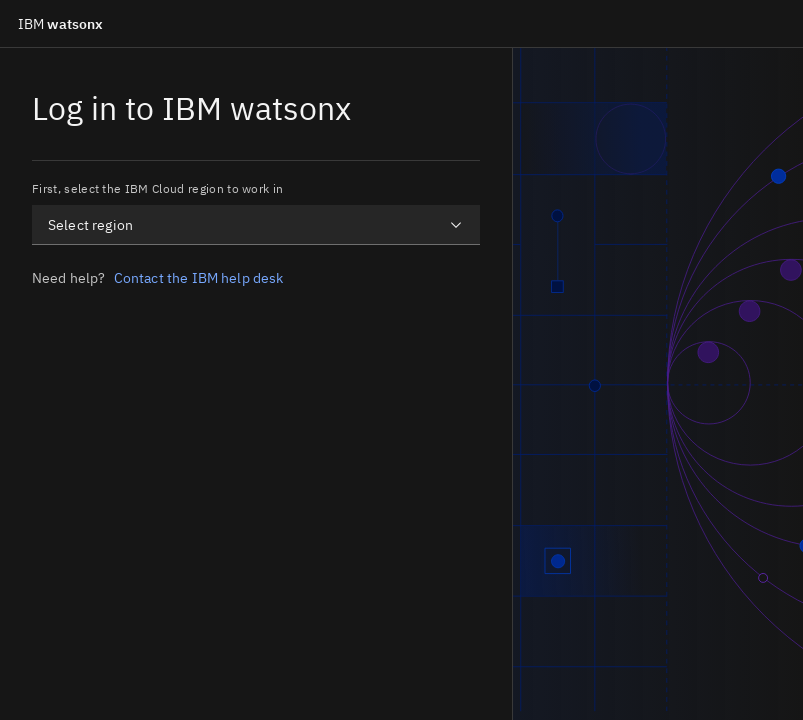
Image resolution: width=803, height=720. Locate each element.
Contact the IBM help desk (199, 278)
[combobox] (256, 225)
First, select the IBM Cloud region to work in (157, 188)
